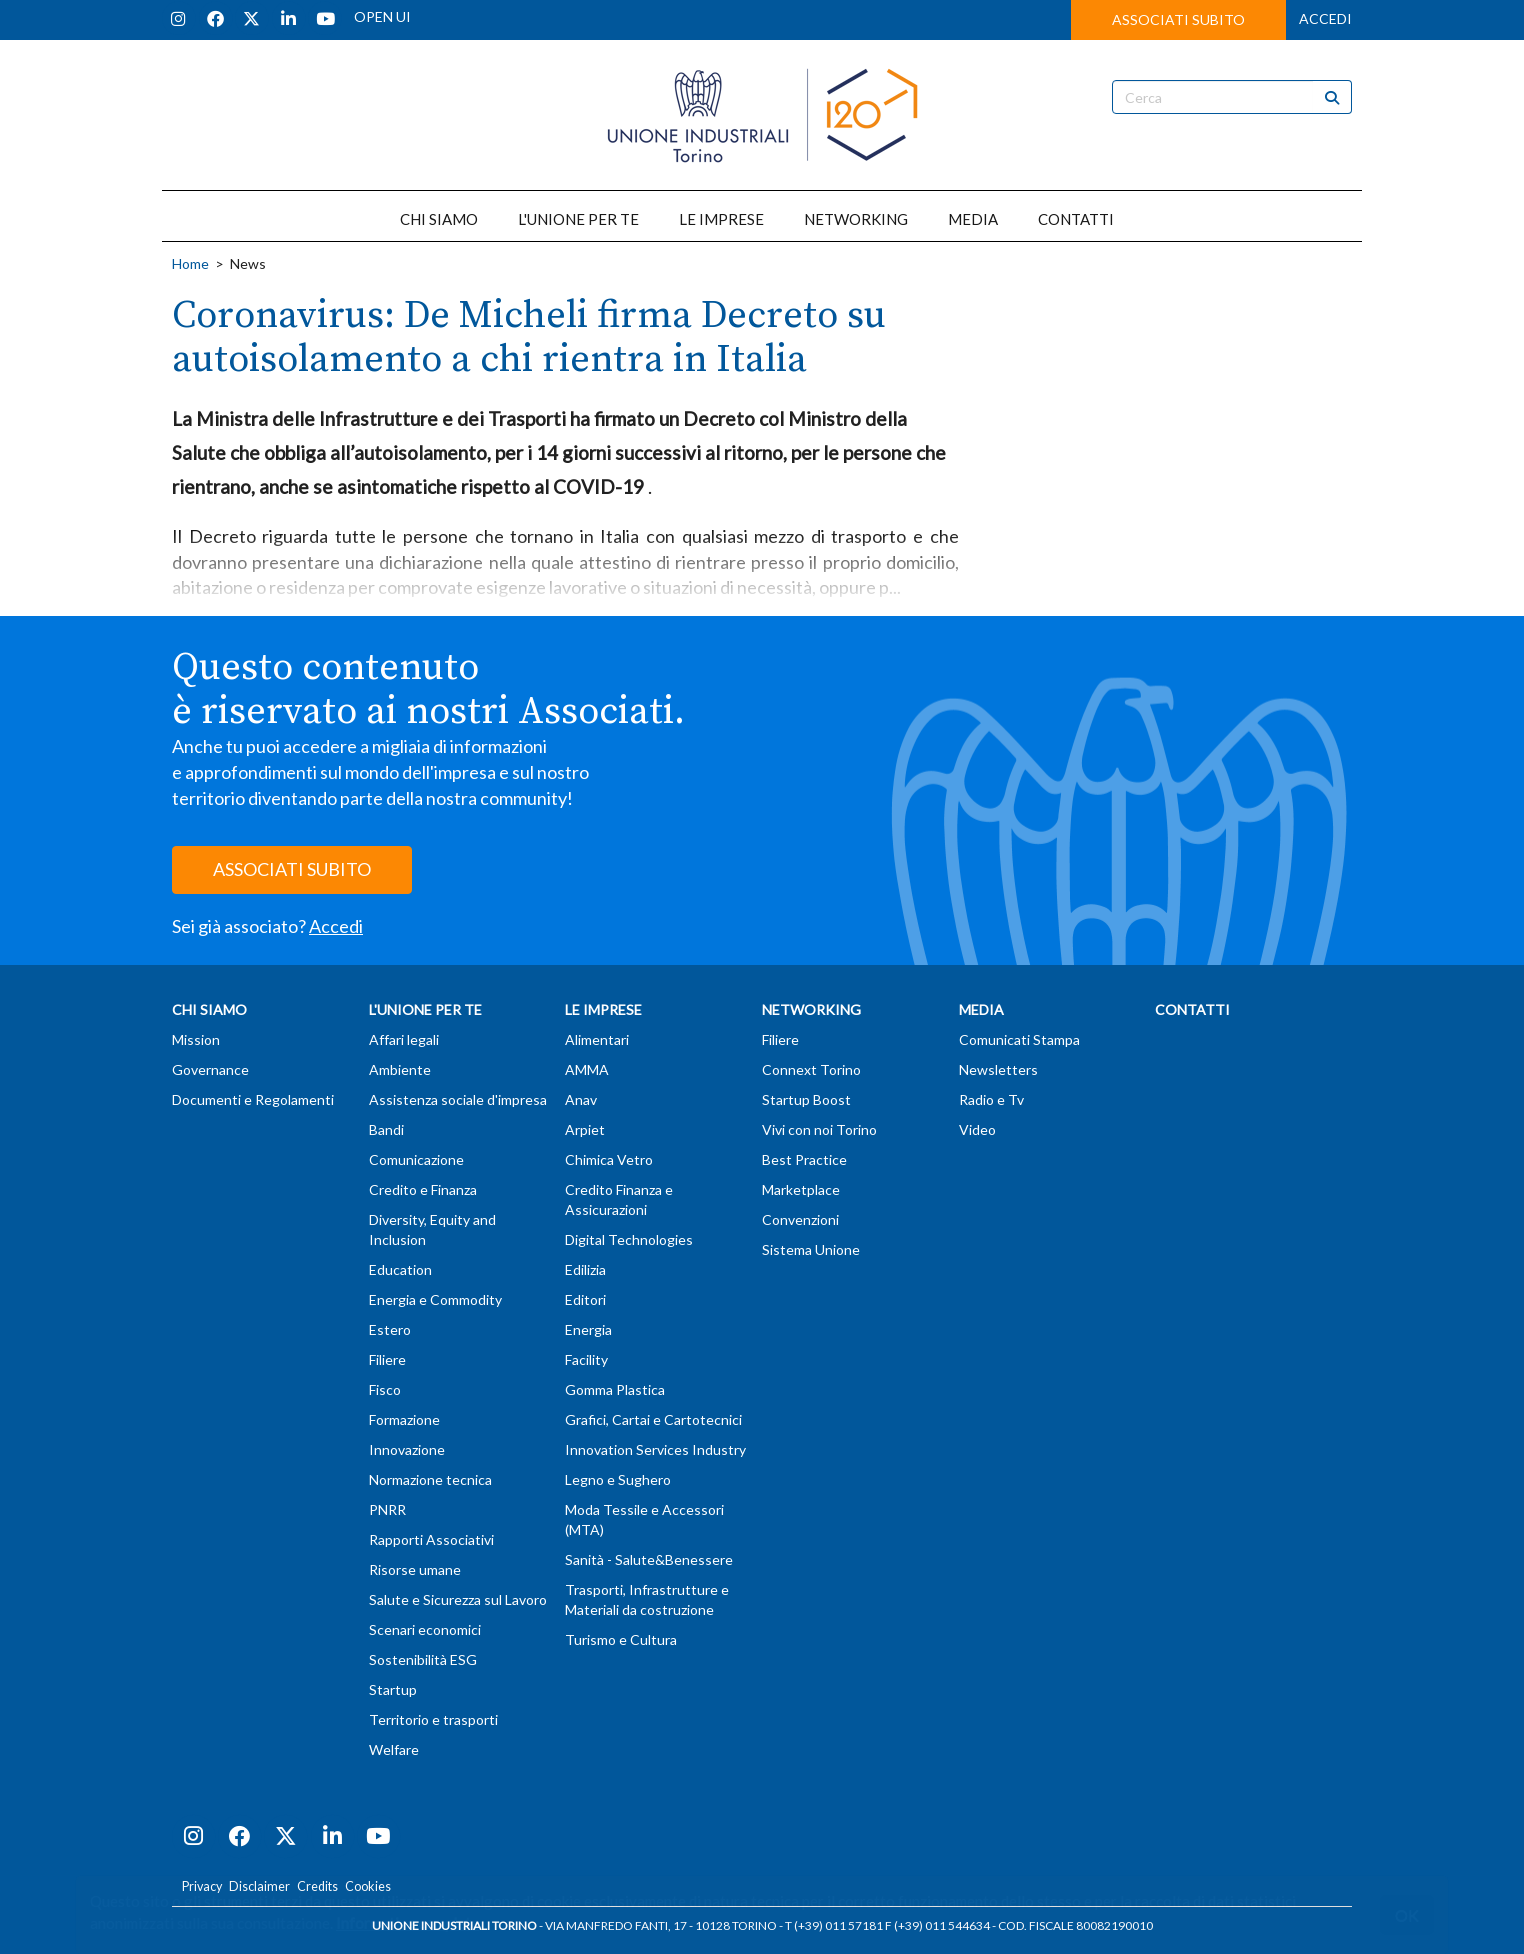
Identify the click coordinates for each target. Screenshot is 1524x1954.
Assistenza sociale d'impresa (458, 1099)
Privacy (202, 1886)
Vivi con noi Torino (819, 1129)
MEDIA (973, 219)
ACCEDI (1325, 18)
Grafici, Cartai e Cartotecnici (653, 1419)
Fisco (385, 1389)
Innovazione (407, 1449)
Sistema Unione (811, 1249)
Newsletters (998, 1069)
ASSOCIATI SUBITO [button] (1178, 19)
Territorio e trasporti (433, 1719)
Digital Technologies (629, 1239)
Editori (585, 1299)
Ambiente (400, 1069)
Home (190, 263)
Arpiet (585, 1129)
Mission (196, 1039)
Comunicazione (416, 1159)
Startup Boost (806, 1099)
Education (400, 1269)
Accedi (336, 926)
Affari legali (404, 1039)
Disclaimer (259, 1886)
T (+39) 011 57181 (834, 1925)
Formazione (404, 1419)
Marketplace (801, 1189)
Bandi (386, 1129)
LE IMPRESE (721, 219)
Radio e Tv (991, 1099)
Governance (210, 1069)
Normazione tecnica (430, 1479)
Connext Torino (811, 1069)
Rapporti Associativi (431, 1539)
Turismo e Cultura (621, 1639)
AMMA (587, 1069)
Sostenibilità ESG (423, 1659)
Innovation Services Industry (655, 1449)
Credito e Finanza (423, 1189)
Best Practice (804, 1159)
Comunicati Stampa (1019, 1039)
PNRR (387, 1509)
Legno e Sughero (618, 1479)
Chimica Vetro (609, 1159)
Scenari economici (425, 1629)
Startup (393, 1689)
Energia (588, 1329)
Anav (581, 1099)
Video (977, 1129)
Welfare (394, 1749)
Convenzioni (800, 1219)
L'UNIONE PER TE (578, 219)
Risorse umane (415, 1569)
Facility (586, 1359)
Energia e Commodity (435, 1299)
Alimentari (597, 1039)
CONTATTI (1076, 219)
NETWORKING (856, 219)
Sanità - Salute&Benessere (649, 1559)
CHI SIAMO (439, 219)
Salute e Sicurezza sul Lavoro (458, 1599)
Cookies (368, 1886)
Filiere (387, 1359)
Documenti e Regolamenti (253, 1099)
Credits (317, 1886)
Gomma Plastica (615, 1389)
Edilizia (585, 1269)
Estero (390, 1329)
